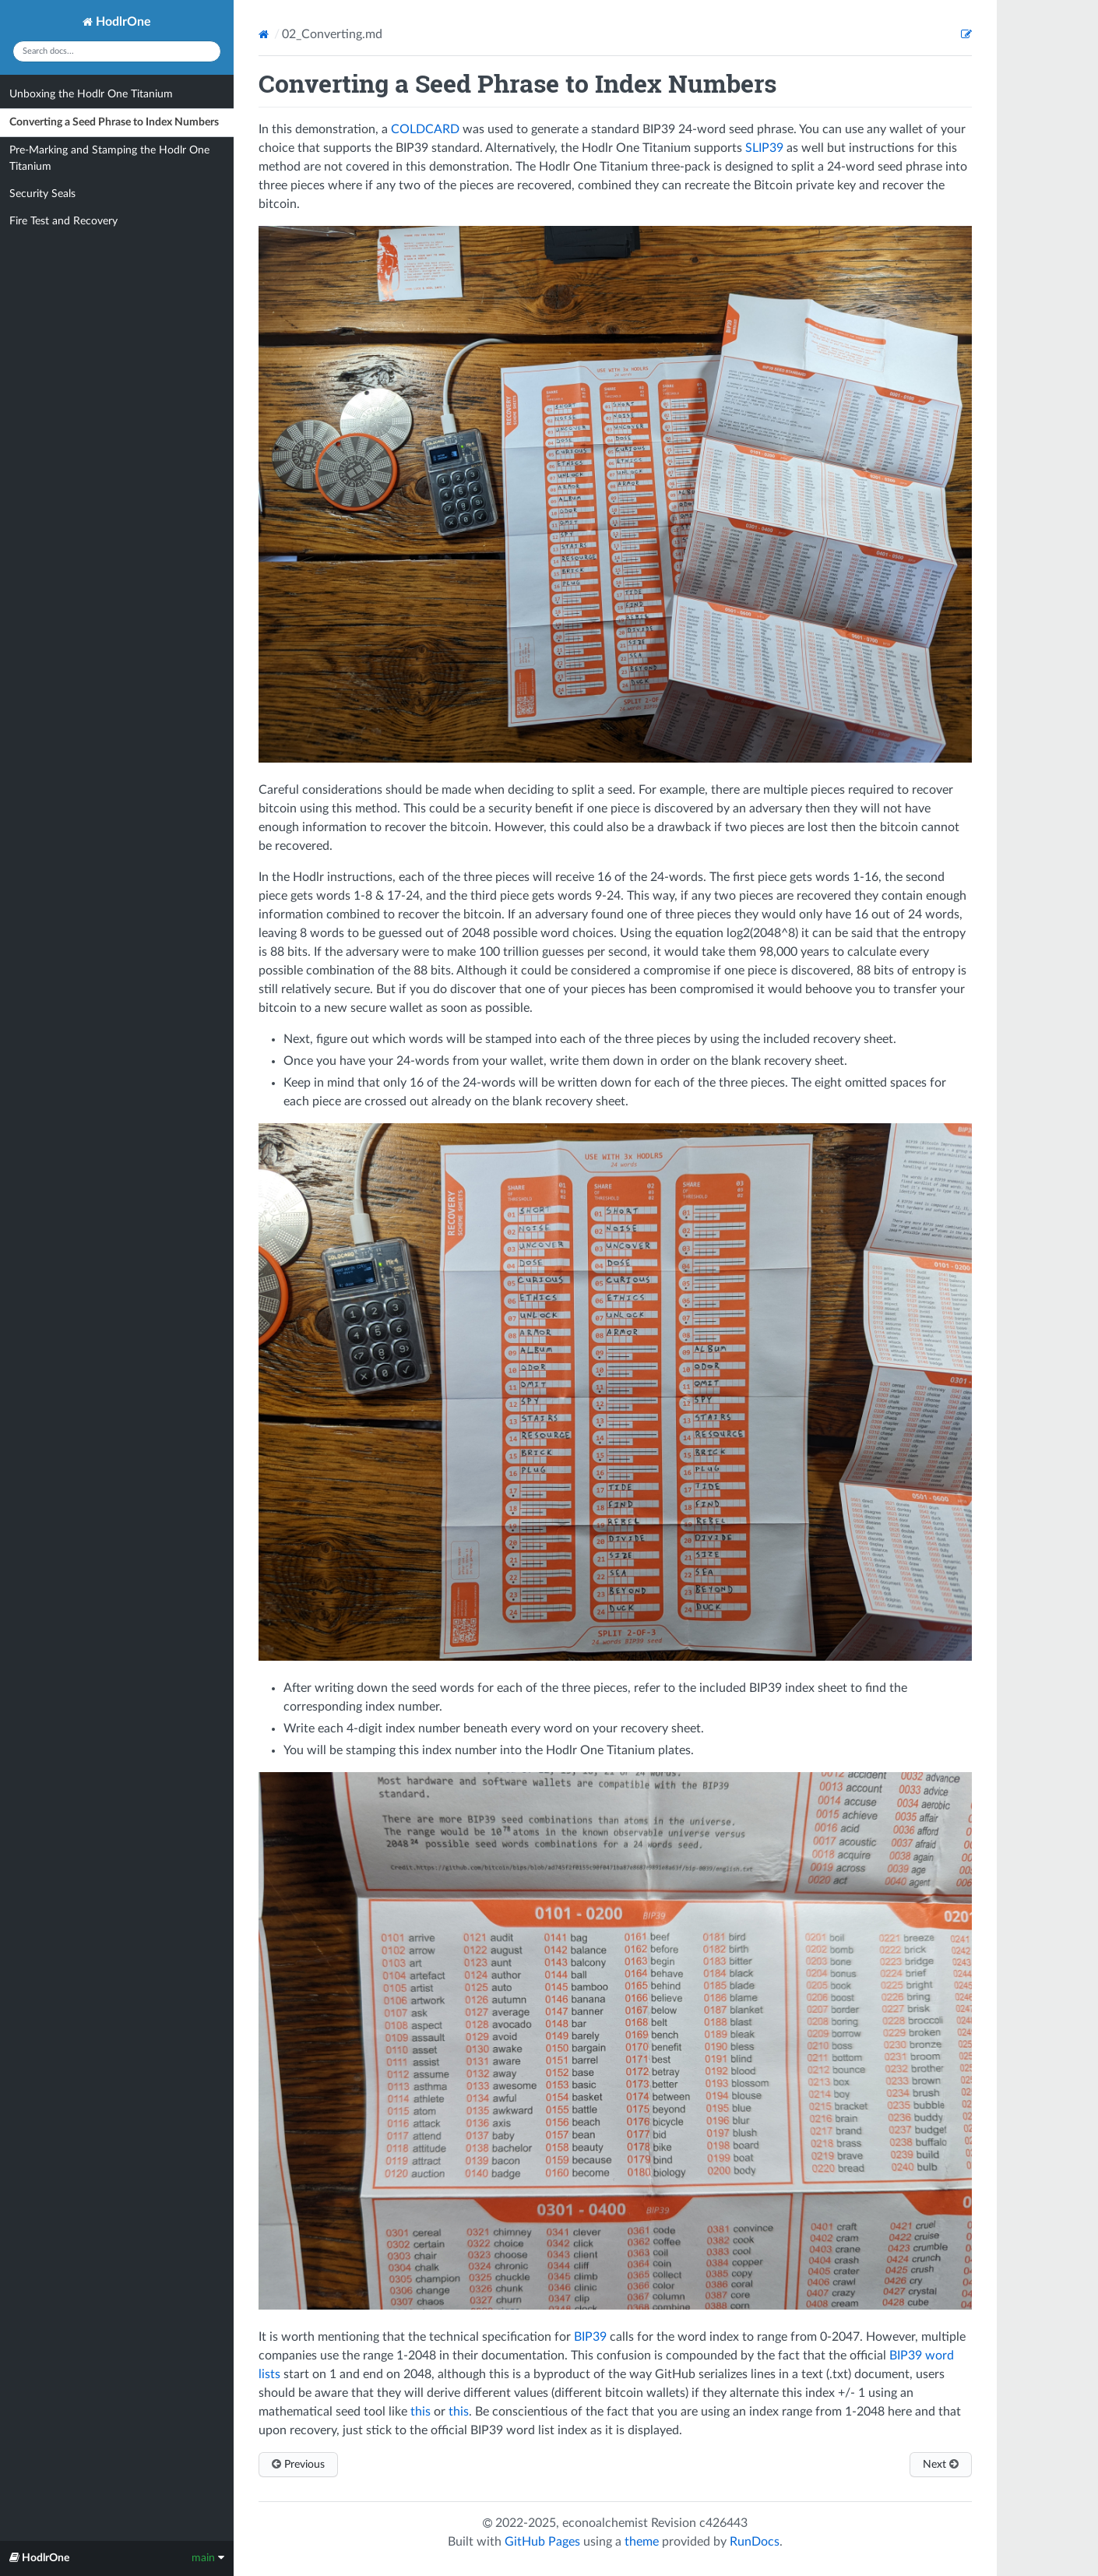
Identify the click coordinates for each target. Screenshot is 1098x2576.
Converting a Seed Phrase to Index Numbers (114, 122)
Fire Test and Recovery (63, 221)
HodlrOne (117, 22)
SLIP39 (764, 148)
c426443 (723, 2523)
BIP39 (590, 2337)
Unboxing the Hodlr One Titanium (91, 94)
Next (941, 2464)
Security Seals (42, 194)
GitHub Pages (542, 2541)
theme (642, 2541)
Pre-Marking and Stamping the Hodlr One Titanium (109, 158)
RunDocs (755, 2541)
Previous (298, 2464)
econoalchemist (605, 2523)
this (420, 2411)
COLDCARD (425, 129)
